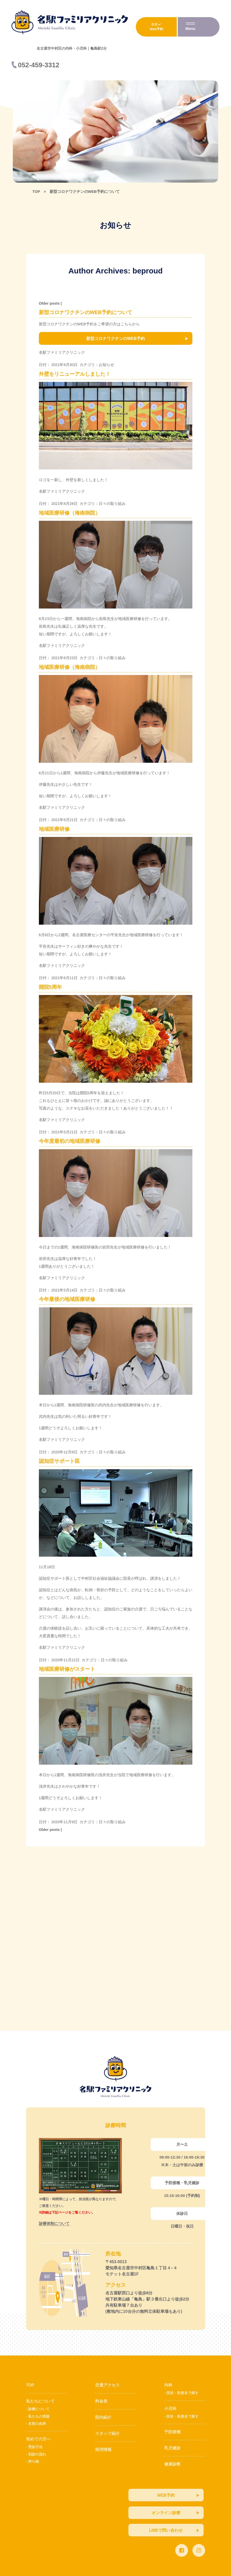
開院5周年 (50, 985)
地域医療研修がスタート (67, 1666)
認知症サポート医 (59, 1458)
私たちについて (40, 2398)
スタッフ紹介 (107, 2430)
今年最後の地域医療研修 (67, 1297)
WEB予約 (166, 2492)
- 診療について (38, 2406)
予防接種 (172, 2428)
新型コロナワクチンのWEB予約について (86, 312)
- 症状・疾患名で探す (181, 2389)
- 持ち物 (32, 2458)
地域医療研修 (54, 827)
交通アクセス (107, 2382)
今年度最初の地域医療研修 (69, 1139)
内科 (168, 2382)
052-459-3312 (38, 65)
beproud (147, 271)
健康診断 (172, 2460)
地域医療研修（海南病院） (69, 512)
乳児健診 (172, 2444)
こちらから (130, 324)
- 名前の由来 (36, 2420)
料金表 (101, 2398)
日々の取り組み (112, 503)
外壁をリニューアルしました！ (75, 373)
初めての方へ (38, 2435)
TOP (30, 2382)
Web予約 (156, 29)
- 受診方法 (34, 2443)
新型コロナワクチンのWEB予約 (115, 338)
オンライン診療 (166, 2509)
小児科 (170, 2405)
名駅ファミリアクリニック (62, 352)
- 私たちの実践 (38, 2413)
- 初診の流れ (36, 2450)
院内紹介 (103, 2414)
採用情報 (103, 2446)
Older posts (49, 303)
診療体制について (54, 2220)
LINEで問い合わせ (166, 2527)
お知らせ (106, 364)
